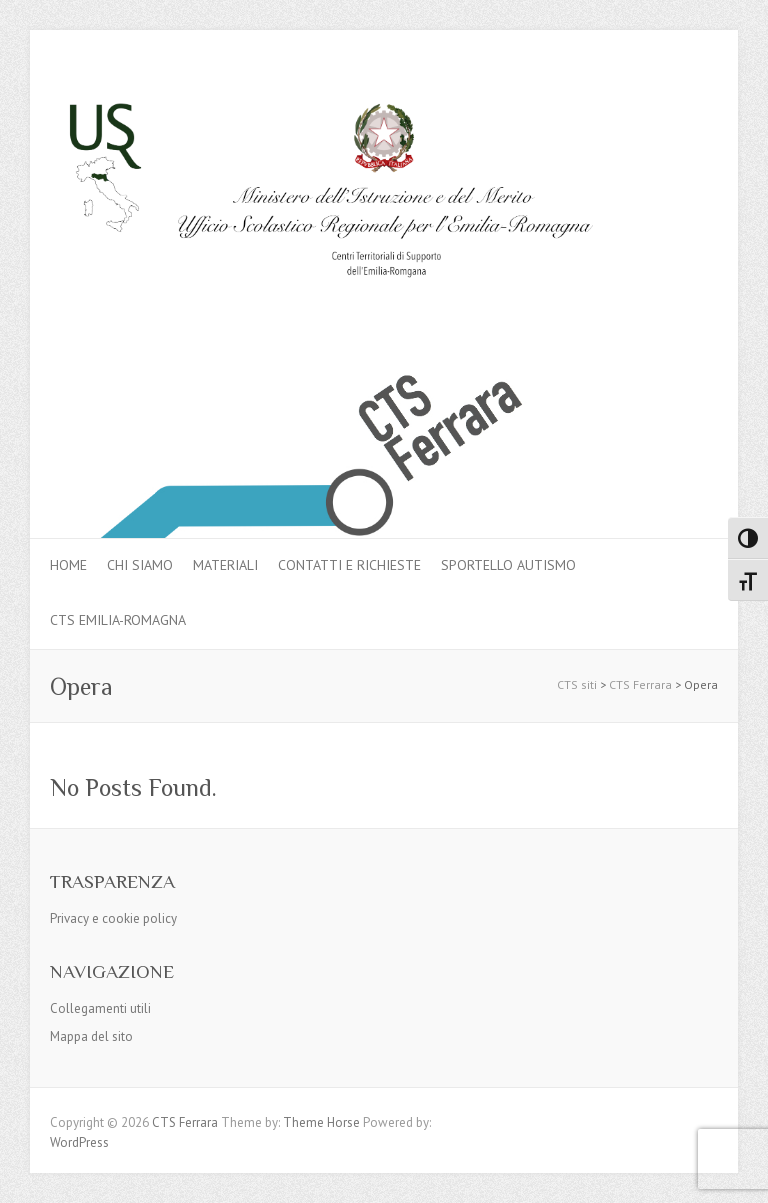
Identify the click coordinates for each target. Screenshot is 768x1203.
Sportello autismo (508, 565)
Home (68, 565)
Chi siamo (140, 565)
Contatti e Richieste (349, 565)
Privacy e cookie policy (113, 918)
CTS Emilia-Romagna (118, 620)
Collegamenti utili (100, 1008)
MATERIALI (225, 565)
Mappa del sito (91, 1036)
